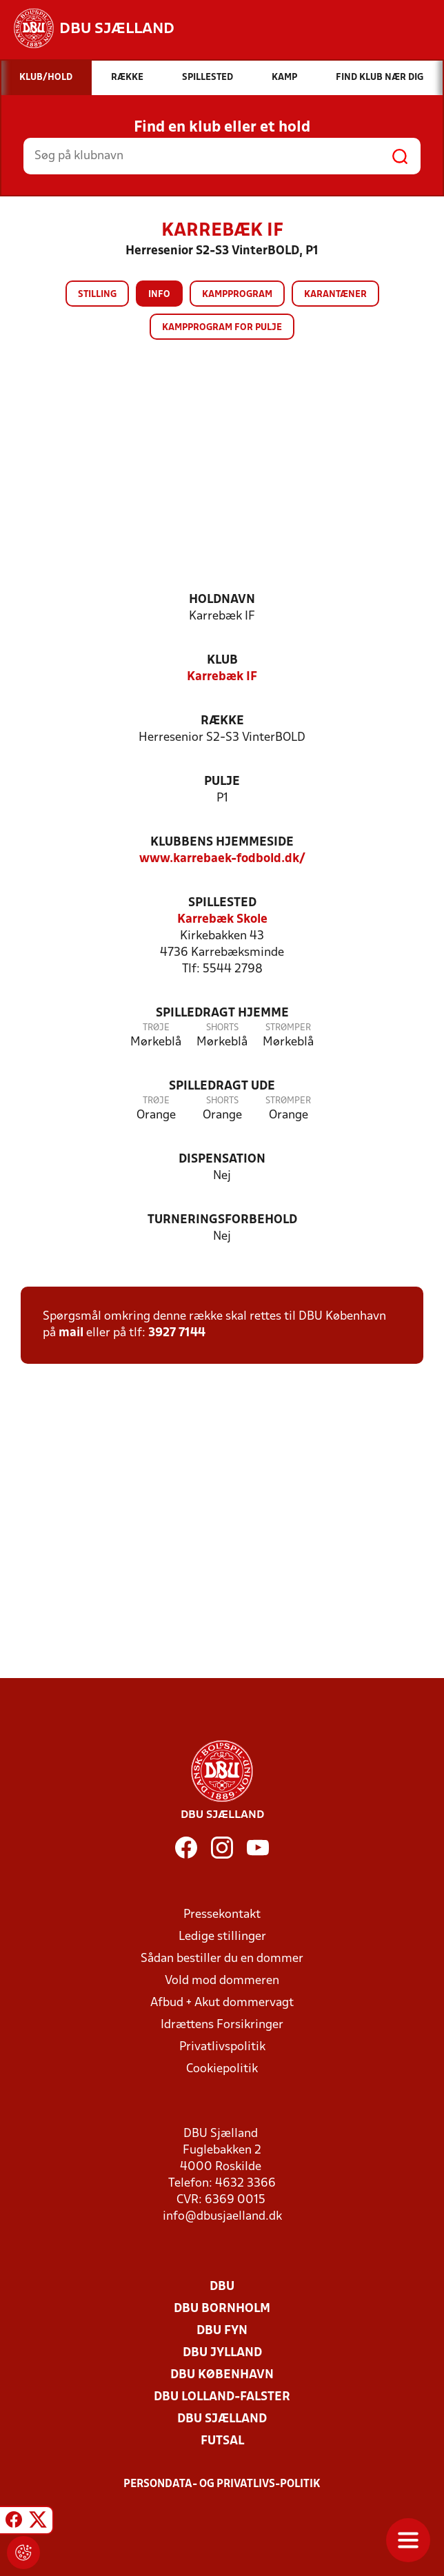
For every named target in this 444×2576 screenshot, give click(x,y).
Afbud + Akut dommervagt (222, 2003)
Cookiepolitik (222, 2069)
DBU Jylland (222, 2353)
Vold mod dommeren (222, 1981)
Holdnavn (222, 600)
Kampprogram (237, 294)
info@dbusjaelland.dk (222, 2216)
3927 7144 (176, 1333)
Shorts (222, 1027)
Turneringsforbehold (222, 1220)
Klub (222, 660)
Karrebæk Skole (222, 920)
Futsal (222, 2441)
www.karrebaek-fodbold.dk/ (222, 859)
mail (71, 1333)
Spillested (222, 903)
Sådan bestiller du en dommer (222, 1959)
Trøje (156, 1027)
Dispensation (222, 1159)
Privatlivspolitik (222, 2047)
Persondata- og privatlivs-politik (222, 2484)
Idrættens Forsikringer (222, 2025)
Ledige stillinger (222, 1937)
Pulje (222, 782)
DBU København (222, 2375)
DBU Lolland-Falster (222, 2397)
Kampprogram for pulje (222, 327)
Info (159, 294)
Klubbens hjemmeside (222, 842)
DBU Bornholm (222, 2309)
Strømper (288, 1027)
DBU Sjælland (222, 2419)
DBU (222, 2287)
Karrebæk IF (222, 677)
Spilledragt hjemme (222, 1013)
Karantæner (335, 294)
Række (222, 721)
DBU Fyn (222, 2331)
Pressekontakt (222, 1915)
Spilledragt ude (222, 1086)
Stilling (97, 294)
